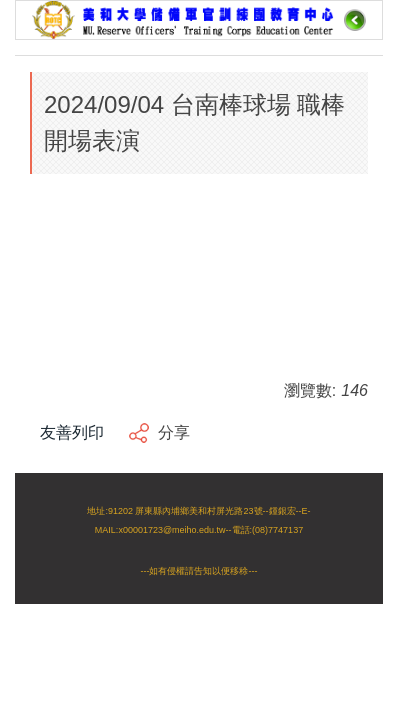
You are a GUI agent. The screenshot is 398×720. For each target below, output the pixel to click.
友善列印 (72, 432)
